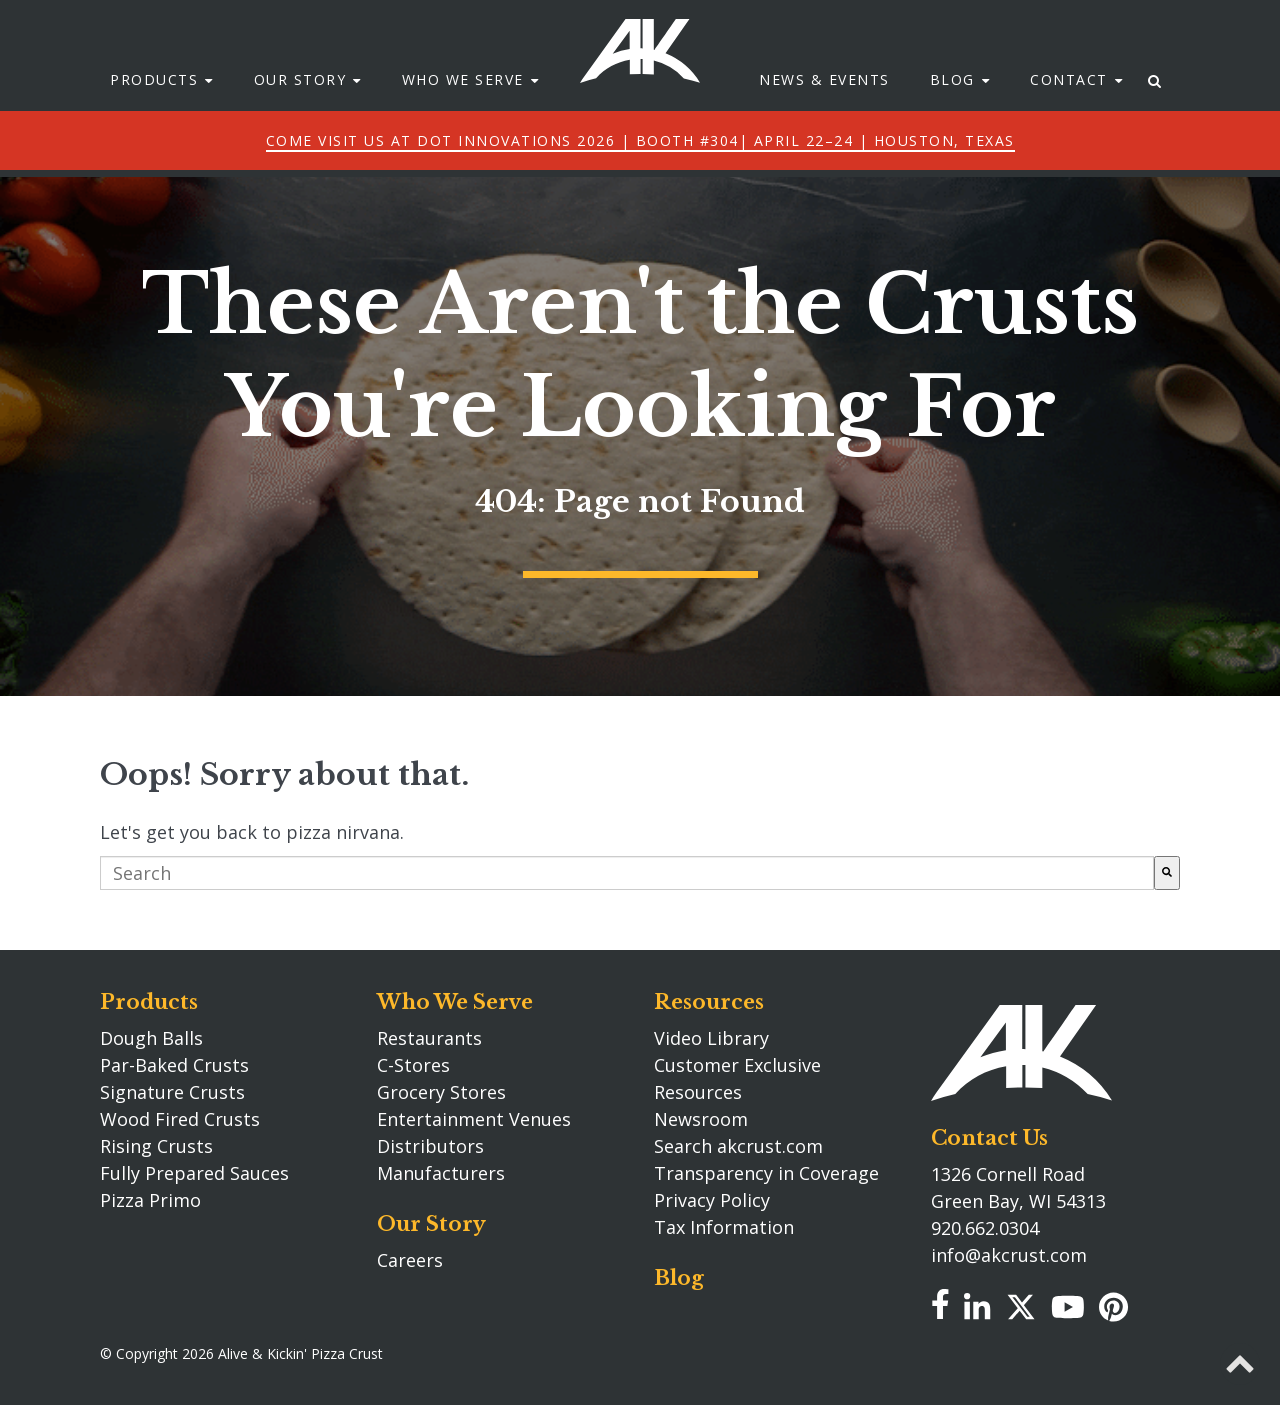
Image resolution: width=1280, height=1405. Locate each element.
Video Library (711, 1038)
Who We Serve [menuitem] (463, 109)
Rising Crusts (156, 1146)
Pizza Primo (150, 1200)
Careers (410, 1260)
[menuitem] (1155, 110)
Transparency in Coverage (766, 1173)
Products (149, 1002)
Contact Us (989, 1138)
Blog (679, 1278)
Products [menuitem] (154, 109)
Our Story (431, 1224)
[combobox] (627, 873)
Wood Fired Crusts (180, 1119)
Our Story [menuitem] (300, 109)
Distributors (430, 1146)
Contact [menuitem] (1069, 109)
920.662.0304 (985, 1228)
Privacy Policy (712, 1200)
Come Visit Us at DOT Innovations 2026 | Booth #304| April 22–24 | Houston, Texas (640, 169)
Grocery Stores (441, 1092)
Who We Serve (455, 1002)
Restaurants (429, 1038)
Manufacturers (441, 1173)
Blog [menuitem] (952, 109)
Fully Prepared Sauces (194, 1173)
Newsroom (701, 1119)
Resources (709, 1002)
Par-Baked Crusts (174, 1065)
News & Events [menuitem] (824, 109)
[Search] (1167, 873)
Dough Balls (151, 1038)
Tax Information (724, 1227)
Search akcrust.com (738, 1146)
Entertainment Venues (474, 1119)
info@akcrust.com (1009, 1255)
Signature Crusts (172, 1092)
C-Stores (413, 1065)
